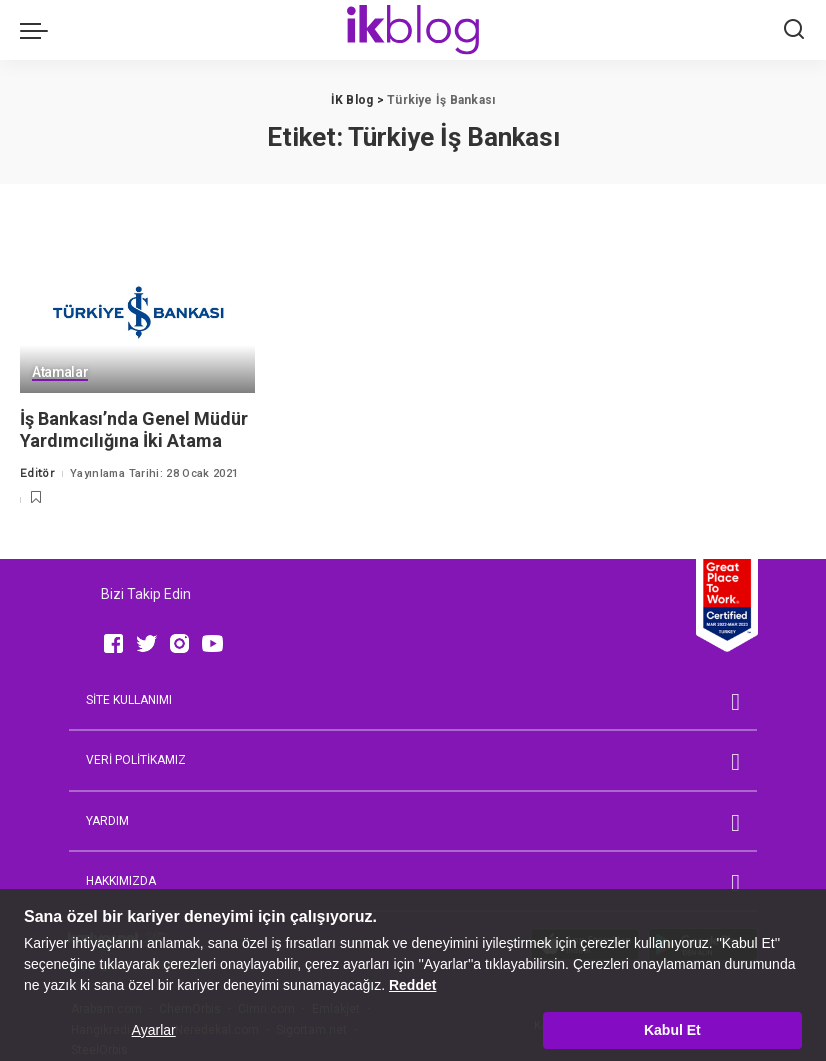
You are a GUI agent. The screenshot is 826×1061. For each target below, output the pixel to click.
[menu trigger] (39, 30)
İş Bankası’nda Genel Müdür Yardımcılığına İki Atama (134, 430)
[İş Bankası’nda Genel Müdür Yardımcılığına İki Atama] (137, 313)
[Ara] (794, 30)
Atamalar (60, 372)
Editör (37, 473)
